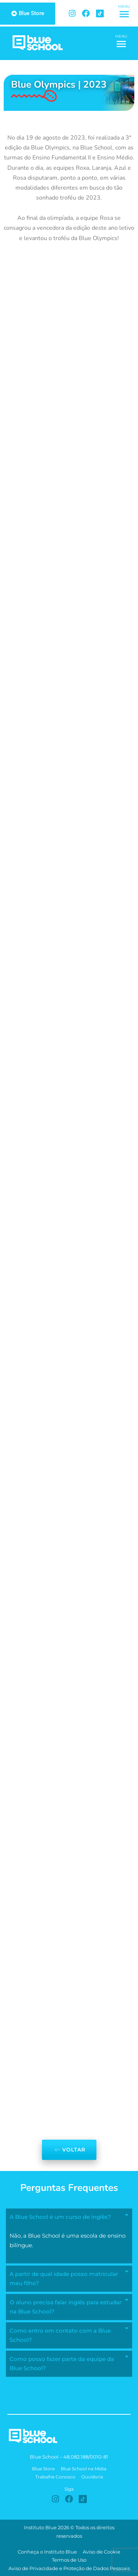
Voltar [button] (69, 2149)
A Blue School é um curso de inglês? (60, 2216)
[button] (124, 15)
